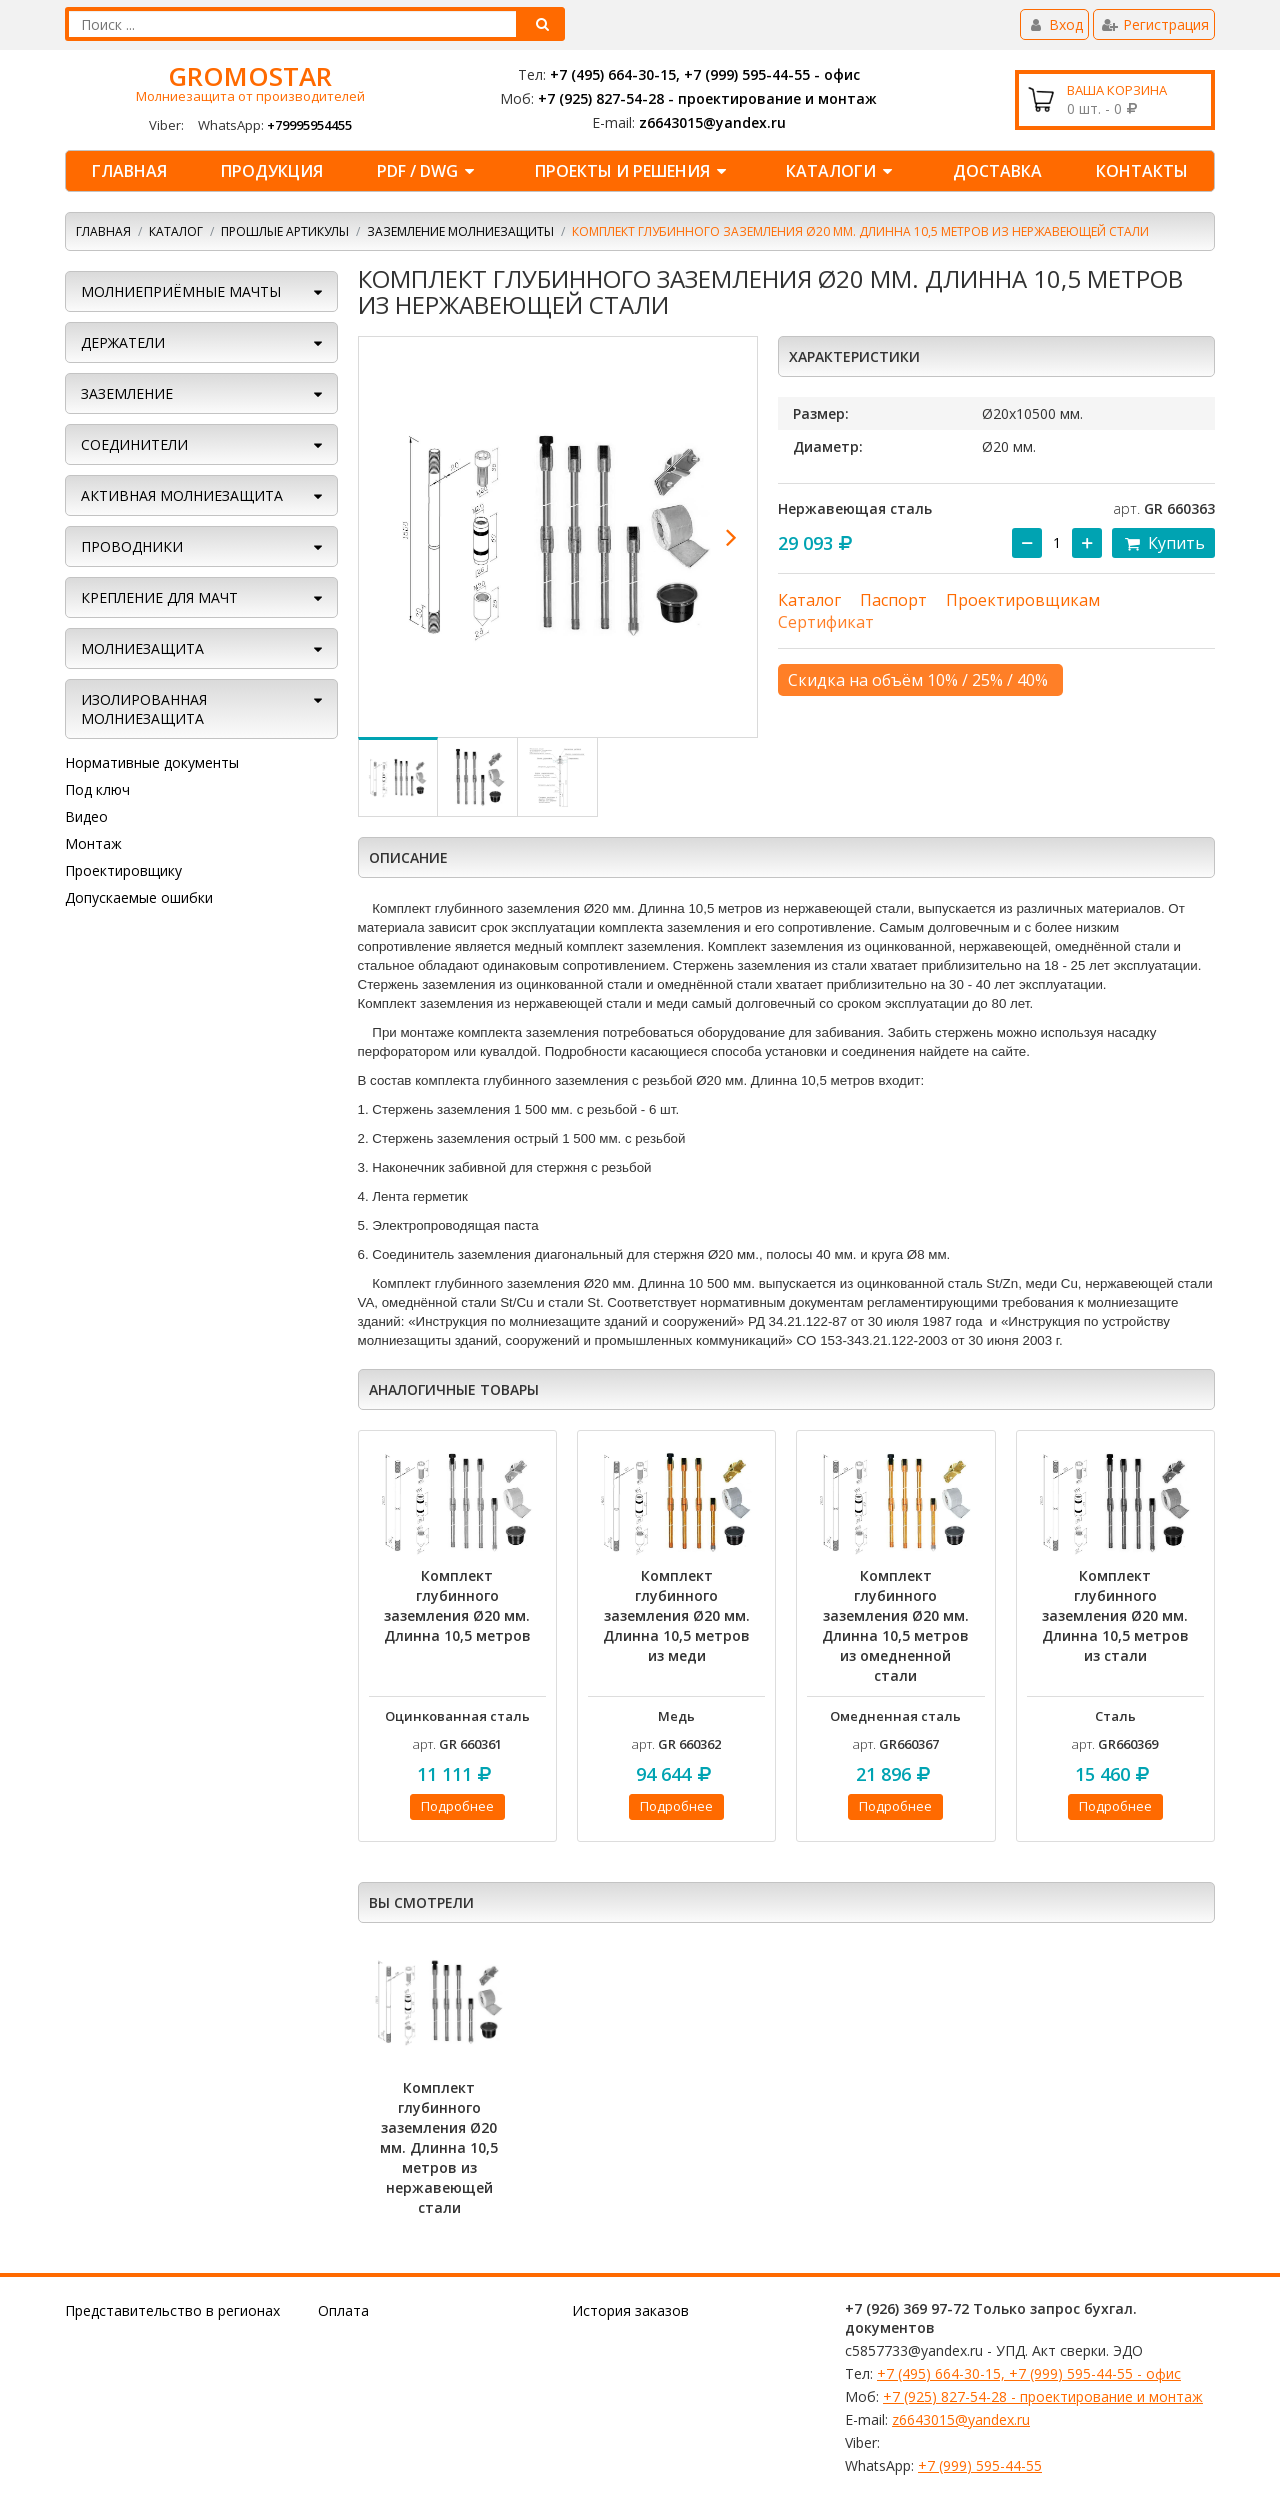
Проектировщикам (1023, 600)
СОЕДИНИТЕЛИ (134, 444)
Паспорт (893, 600)
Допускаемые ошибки (139, 897)
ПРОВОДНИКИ (132, 546)
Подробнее (457, 1806)
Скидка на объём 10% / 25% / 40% (918, 680)
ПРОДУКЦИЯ (272, 171)
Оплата (343, 2310)
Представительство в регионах (172, 2310)
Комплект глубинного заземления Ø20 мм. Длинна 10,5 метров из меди (676, 1615)
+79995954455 (309, 125)
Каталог (176, 231)
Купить (1163, 543)
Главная (129, 171)
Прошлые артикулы (285, 231)
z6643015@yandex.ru (712, 122)
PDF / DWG (428, 171)
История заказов (630, 2310)
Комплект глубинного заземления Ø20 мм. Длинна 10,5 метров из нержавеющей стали (439, 2147)
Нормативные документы (152, 762)
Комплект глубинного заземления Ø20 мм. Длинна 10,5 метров (457, 1605)
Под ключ (97, 789)
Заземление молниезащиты (460, 231)
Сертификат (826, 622)
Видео (86, 816)
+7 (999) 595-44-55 (980, 2465)
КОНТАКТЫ (1142, 171)
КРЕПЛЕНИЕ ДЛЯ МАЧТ (159, 597)
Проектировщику (123, 870)
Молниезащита (142, 648)
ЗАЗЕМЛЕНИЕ (127, 393)
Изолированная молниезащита (144, 709)
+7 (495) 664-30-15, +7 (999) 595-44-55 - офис (705, 74)
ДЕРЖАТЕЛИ (123, 342)
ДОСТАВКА (997, 171)
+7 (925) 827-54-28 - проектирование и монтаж (707, 98)
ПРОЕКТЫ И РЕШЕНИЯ (633, 171)
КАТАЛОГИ (842, 171)
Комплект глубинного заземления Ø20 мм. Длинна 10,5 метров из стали (1115, 1615)
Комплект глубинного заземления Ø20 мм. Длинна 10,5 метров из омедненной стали (895, 1625)
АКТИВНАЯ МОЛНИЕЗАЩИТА (182, 495)
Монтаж (93, 843)
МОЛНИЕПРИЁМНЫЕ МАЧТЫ (181, 291)
